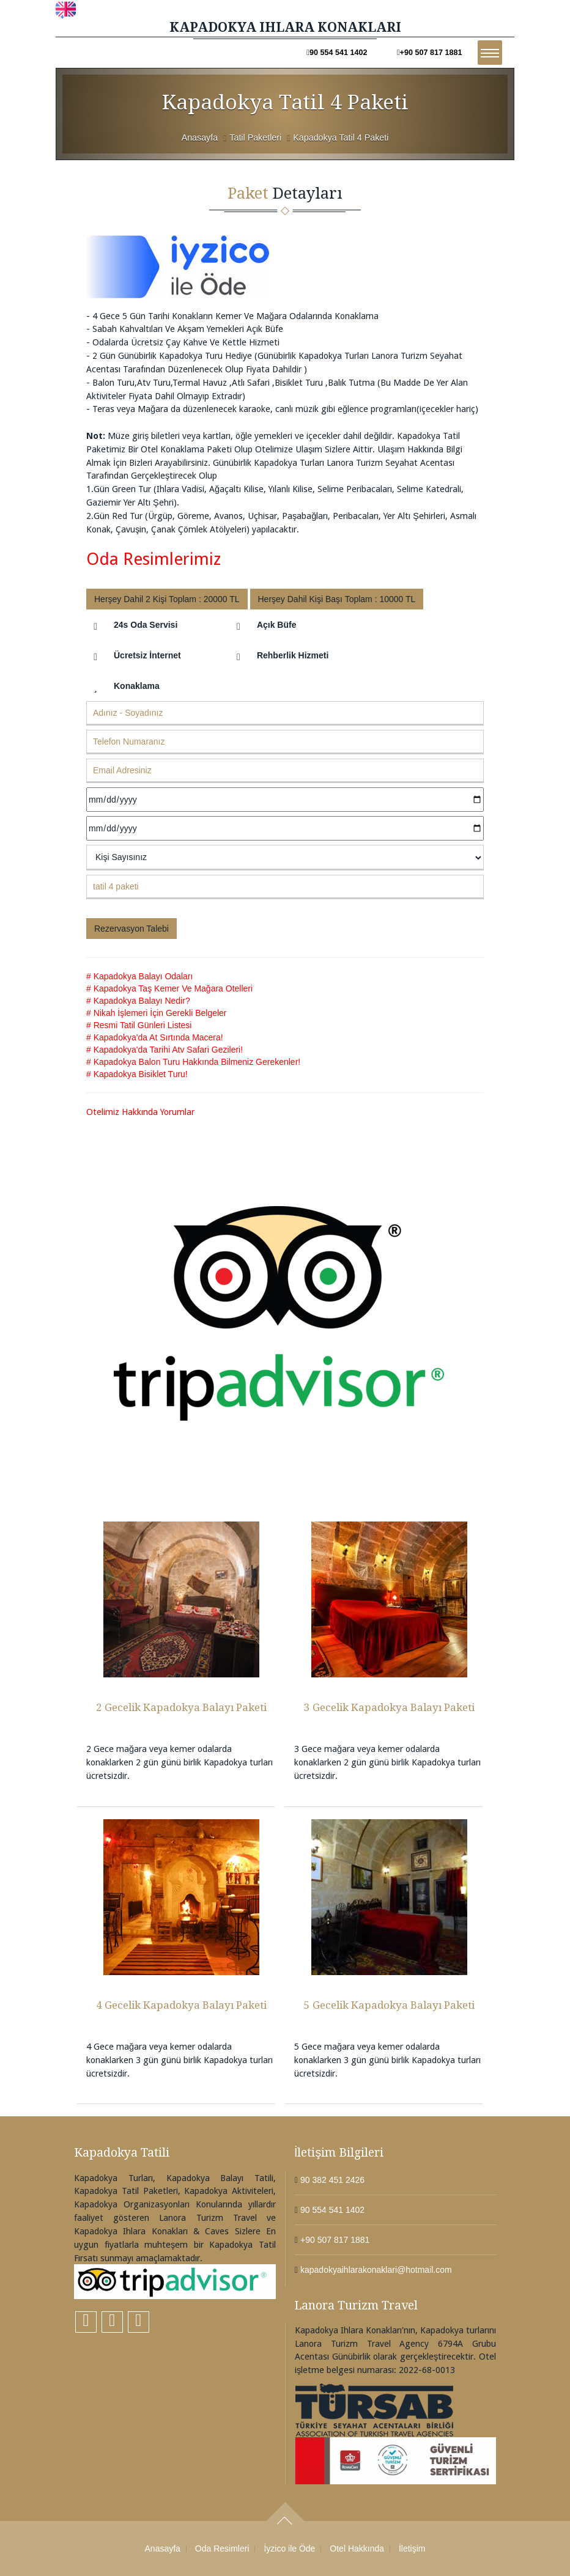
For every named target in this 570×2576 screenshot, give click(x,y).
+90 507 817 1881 (429, 52)
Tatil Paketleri (255, 137)
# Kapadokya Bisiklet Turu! (137, 1074)
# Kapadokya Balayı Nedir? (138, 1001)
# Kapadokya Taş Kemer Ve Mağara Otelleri (169, 988)
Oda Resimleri (222, 2548)
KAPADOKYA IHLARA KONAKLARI (285, 27)
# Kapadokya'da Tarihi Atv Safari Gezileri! (164, 1049)
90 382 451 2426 (331, 2180)
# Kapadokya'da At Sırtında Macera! (154, 1037)
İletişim (412, 2548)
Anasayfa (200, 137)
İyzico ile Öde (289, 2548)
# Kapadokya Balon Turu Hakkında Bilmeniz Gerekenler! (193, 1062)
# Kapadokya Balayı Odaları (139, 976)
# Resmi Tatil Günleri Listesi (138, 1025)
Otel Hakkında (357, 2548)
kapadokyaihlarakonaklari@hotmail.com (375, 2270)
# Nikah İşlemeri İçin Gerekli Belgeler (156, 1013)
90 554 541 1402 (336, 52)
